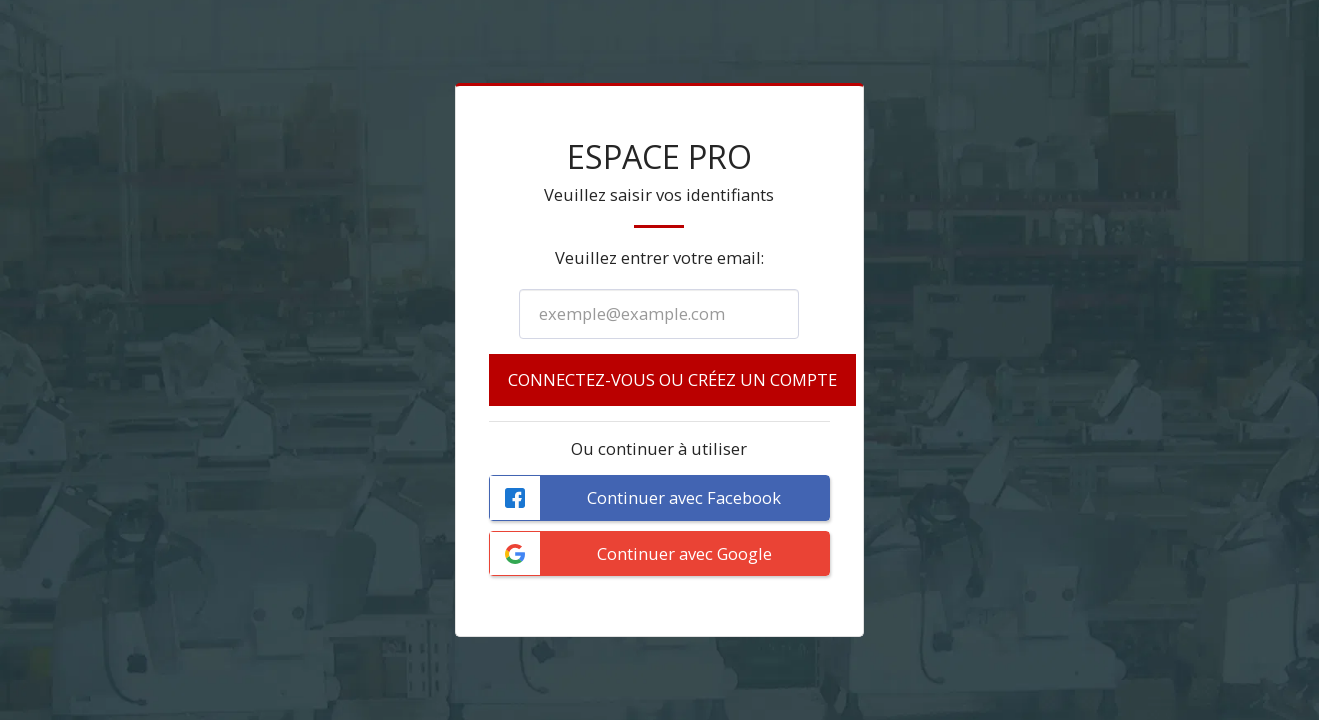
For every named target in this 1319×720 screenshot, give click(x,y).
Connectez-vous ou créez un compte (672, 379)
